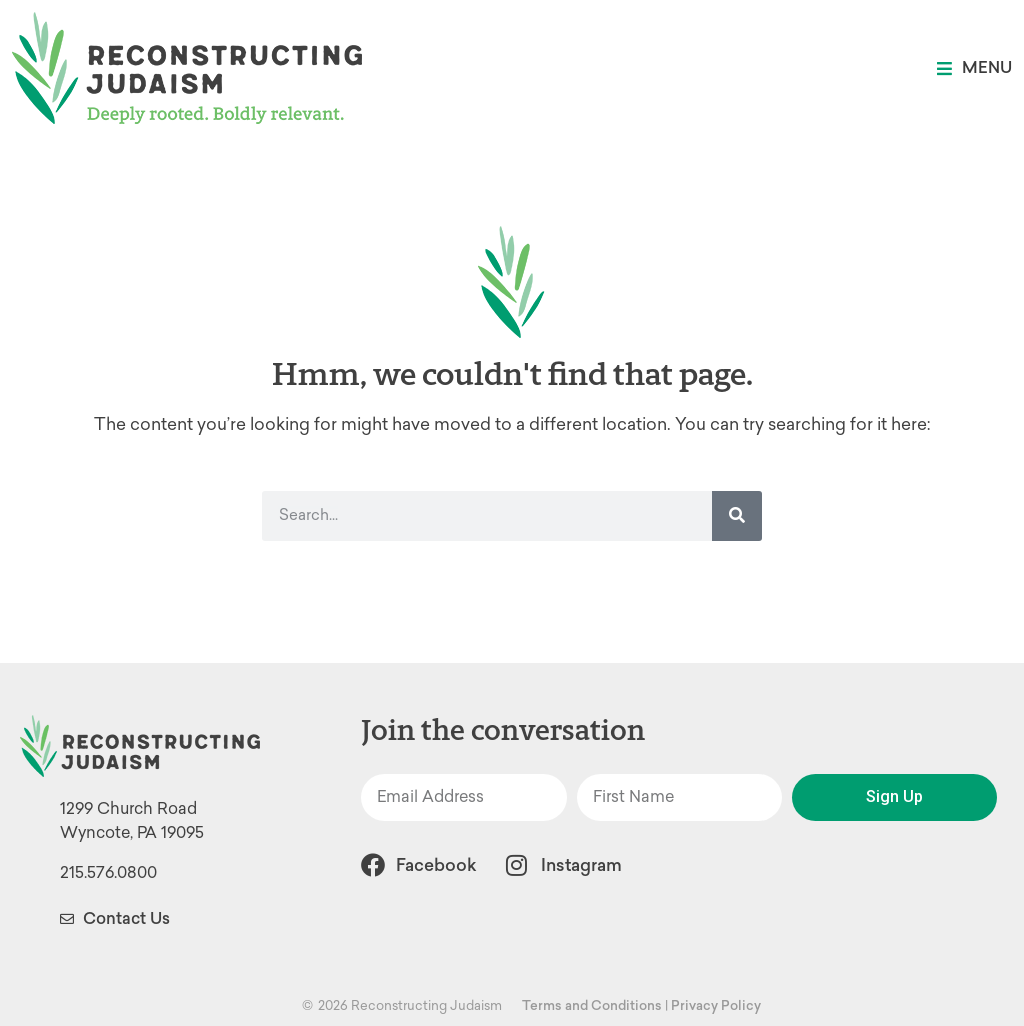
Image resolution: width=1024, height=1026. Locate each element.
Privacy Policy (716, 1005)
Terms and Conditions (592, 1005)
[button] (974, 68)
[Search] (737, 516)
